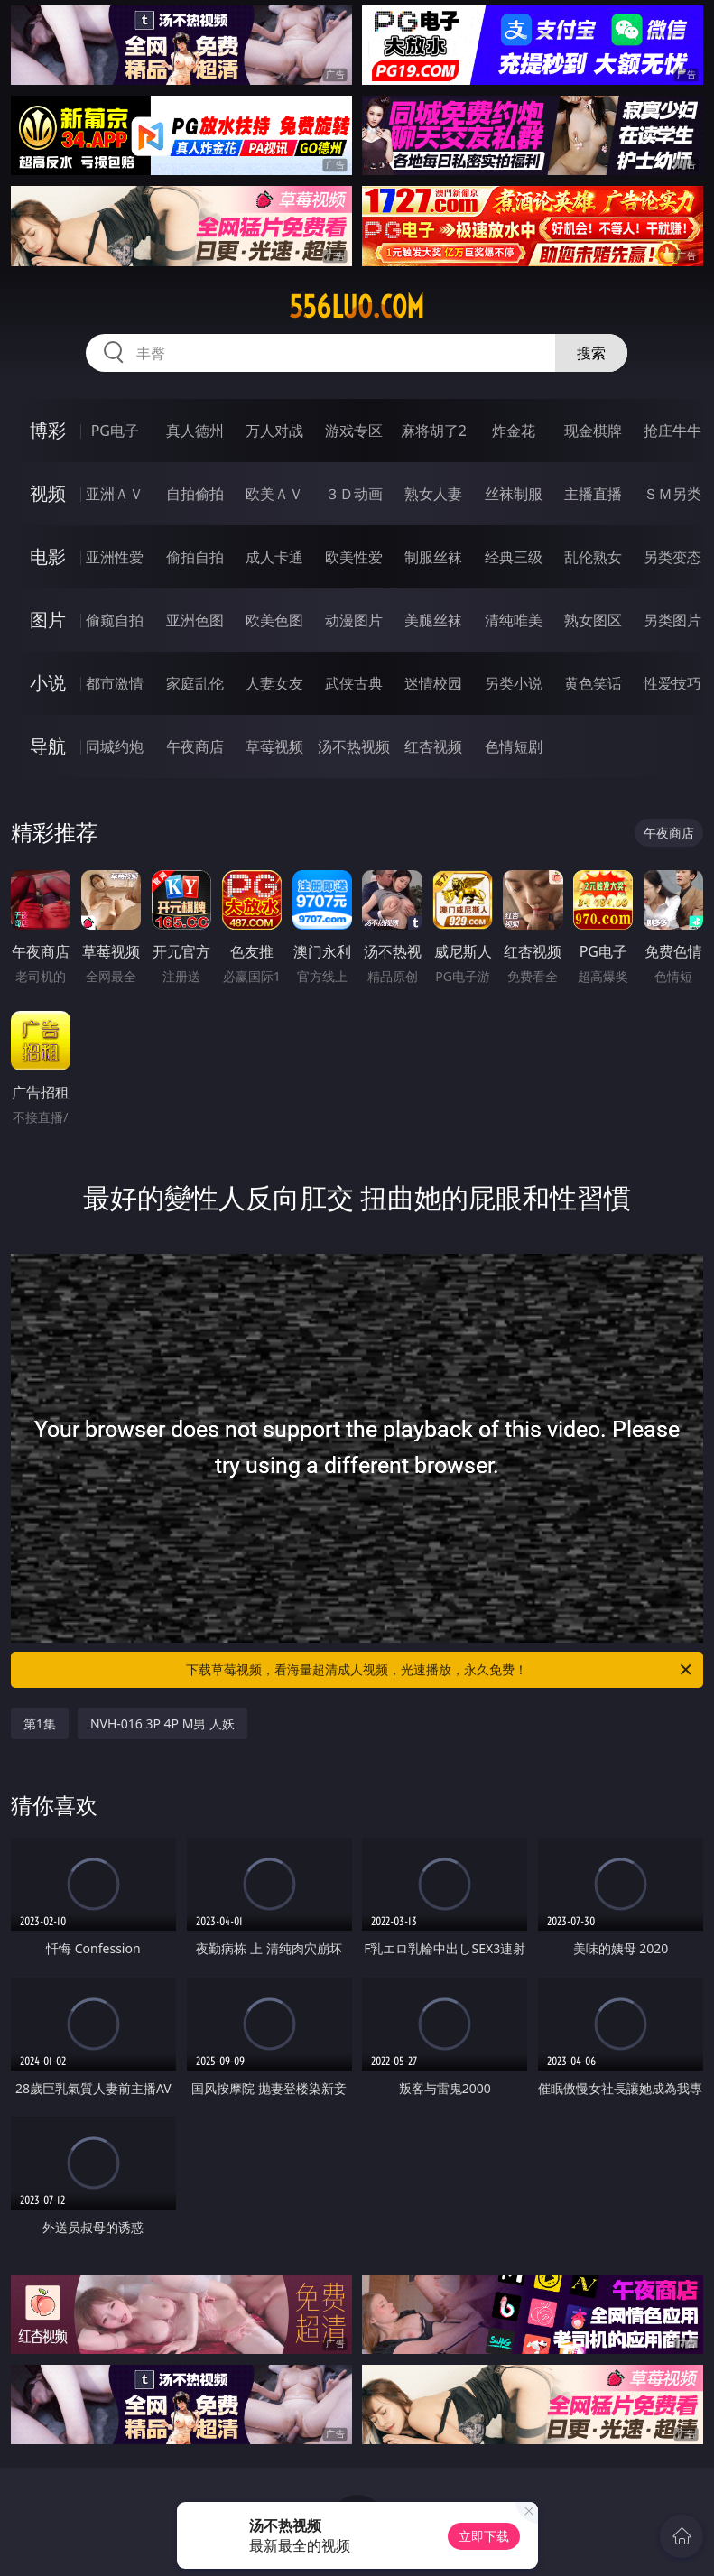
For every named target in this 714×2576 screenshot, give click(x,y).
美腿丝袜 (433, 620)
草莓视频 (274, 746)
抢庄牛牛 (672, 430)
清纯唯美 (513, 620)
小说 (48, 683)
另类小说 (513, 683)
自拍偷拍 (195, 494)
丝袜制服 (513, 494)
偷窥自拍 (115, 620)
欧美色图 (274, 620)
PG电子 (115, 430)
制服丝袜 (433, 557)
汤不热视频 (354, 746)
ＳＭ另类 (672, 494)
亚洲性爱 (115, 557)
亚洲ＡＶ (115, 494)
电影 (48, 556)
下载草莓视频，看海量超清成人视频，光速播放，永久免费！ (440, 1670)
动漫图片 (354, 620)
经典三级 (513, 557)
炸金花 (513, 430)
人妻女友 (274, 683)
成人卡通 (274, 557)
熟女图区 (593, 620)
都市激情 (115, 683)
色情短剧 (513, 746)
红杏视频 (433, 746)
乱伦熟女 (593, 557)
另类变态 (672, 557)
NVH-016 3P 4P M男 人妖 (162, 1723)
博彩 (48, 430)
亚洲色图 (195, 620)
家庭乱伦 (195, 683)
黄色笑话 (593, 683)
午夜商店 (195, 746)
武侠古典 (354, 683)
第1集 (39, 1723)
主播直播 (593, 494)
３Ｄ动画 (354, 494)
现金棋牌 (593, 430)
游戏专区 (354, 430)
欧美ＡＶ (274, 494)
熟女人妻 (433, 494)
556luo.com (356, 307)
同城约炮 (115, 746)
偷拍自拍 (195, 557)
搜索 (591, 353)
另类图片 (672, 620)
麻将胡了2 (434, 430)
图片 (48, 619)
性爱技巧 (672, 683)
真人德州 (195, 430)
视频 (48, 493)
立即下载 (484, 2535)
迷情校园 (433, 683)
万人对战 (274, 430)
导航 (48, 746)
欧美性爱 (354, 557)
